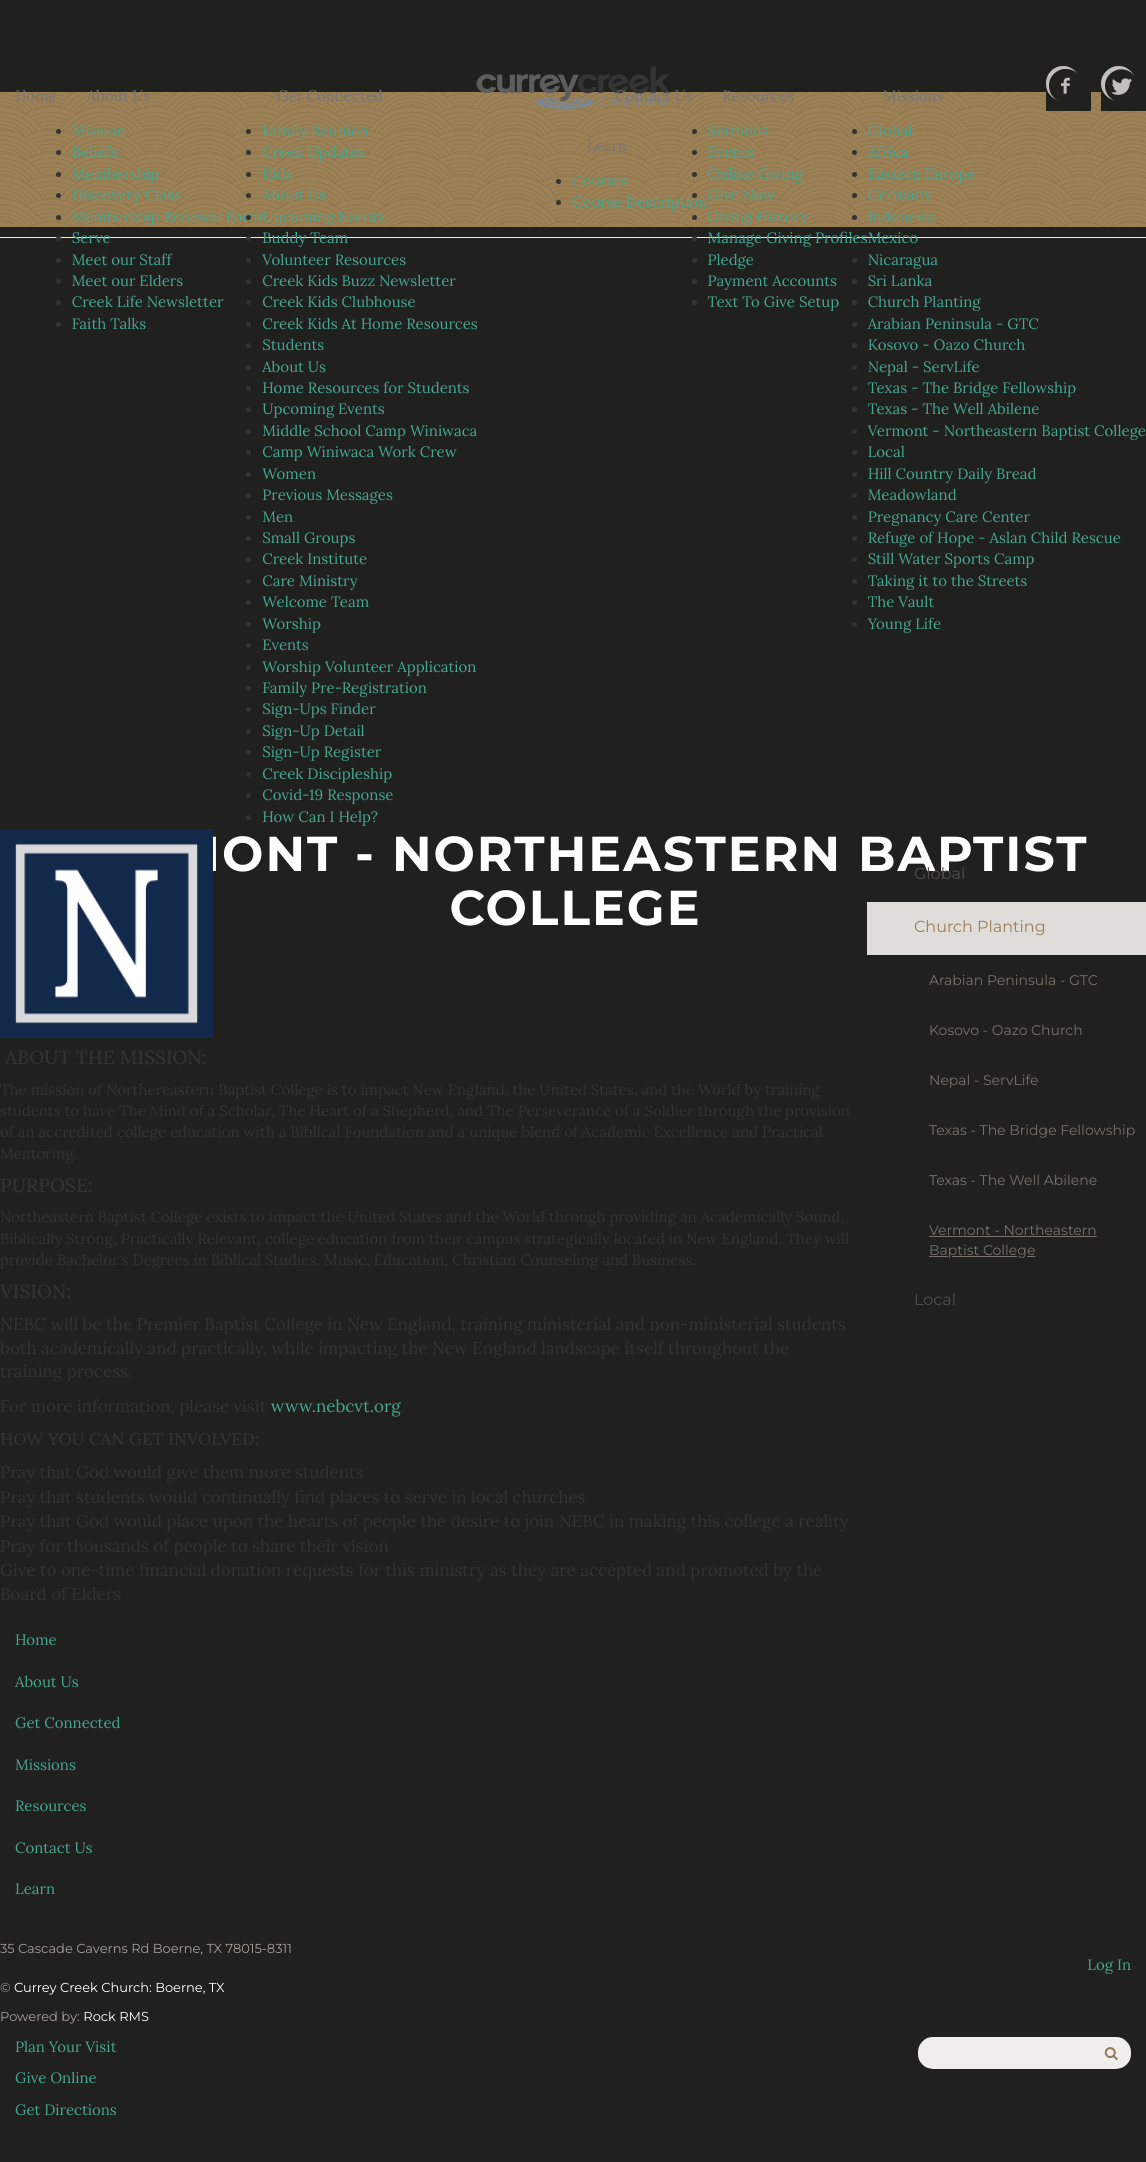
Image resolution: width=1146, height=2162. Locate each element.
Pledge (731, 260)
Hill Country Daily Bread (952, 474)
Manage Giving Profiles (788, 238)
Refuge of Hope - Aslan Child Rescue (994, 538)
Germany (900, 195)
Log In (1109, 1965)
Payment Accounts (772, 281)
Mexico (893, 238)
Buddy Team (305, 238)
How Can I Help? (320, 817)
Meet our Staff (122, 260)
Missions (913, 96)
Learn (607, 146)
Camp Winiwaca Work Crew (359, 452)
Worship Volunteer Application (369, 667)
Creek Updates (313, 152)
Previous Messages (327, 495)
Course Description (640, 202)
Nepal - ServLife (924, 367)
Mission (99, 131)
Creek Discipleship (327, 774)
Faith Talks (109, 324)
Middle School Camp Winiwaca (369, 431)
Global (890, 131)
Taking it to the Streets (948, 581)
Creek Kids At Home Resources (370, 324)
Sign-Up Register (321, 752)
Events (285, 645)
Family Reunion (315, 131)
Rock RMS (116, 2017)
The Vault (901, 602)
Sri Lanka (900, 281)
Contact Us (654, 96)
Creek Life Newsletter (148, 302)
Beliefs (95, 152)
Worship (291, 624)
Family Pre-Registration (344, 688)
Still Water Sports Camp (951, 559)
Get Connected (329, 96)
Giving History (758, 217)
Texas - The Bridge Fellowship (972, 388)
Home (36, 96)
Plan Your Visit (66, 2047)
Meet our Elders (128, 281)
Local (886, 452)
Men (277, 517)
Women (289, 474)
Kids (277, 174)
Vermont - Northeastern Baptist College (1007, 431)
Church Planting (924, 302)
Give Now (741, 195)
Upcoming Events (323, 217)
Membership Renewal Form (167, 217)
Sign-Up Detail (313, 731)
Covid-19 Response (327, 795)
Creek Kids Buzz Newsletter (359, 281)
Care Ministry (309, 581)
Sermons (738, 131)
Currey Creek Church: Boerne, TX (119, 1988)
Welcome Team (315, 602)
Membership (116, 174)
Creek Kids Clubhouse (338, 302)
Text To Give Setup (774, 302)
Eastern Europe (922, 174)
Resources (759, 96)
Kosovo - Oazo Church (947, 345)
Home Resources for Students (365, 388)
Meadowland (912, 495)
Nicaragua (903, 260)
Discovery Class (126, 195)
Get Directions (66, 2110)
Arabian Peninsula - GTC (953, 324)
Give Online (56, 2078)
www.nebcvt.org (336, 1406)
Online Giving (755, 174)
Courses (600, 181)
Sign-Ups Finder (318, 709)
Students (293, 345)
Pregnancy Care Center (949, 517)
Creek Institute (314, 559)
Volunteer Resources (334, 260)
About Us (119, 96)
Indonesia (902, 217)
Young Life (905, 624)
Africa (888, 152)
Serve (91, 238)
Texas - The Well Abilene (954, 409)
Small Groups (308, 538)
